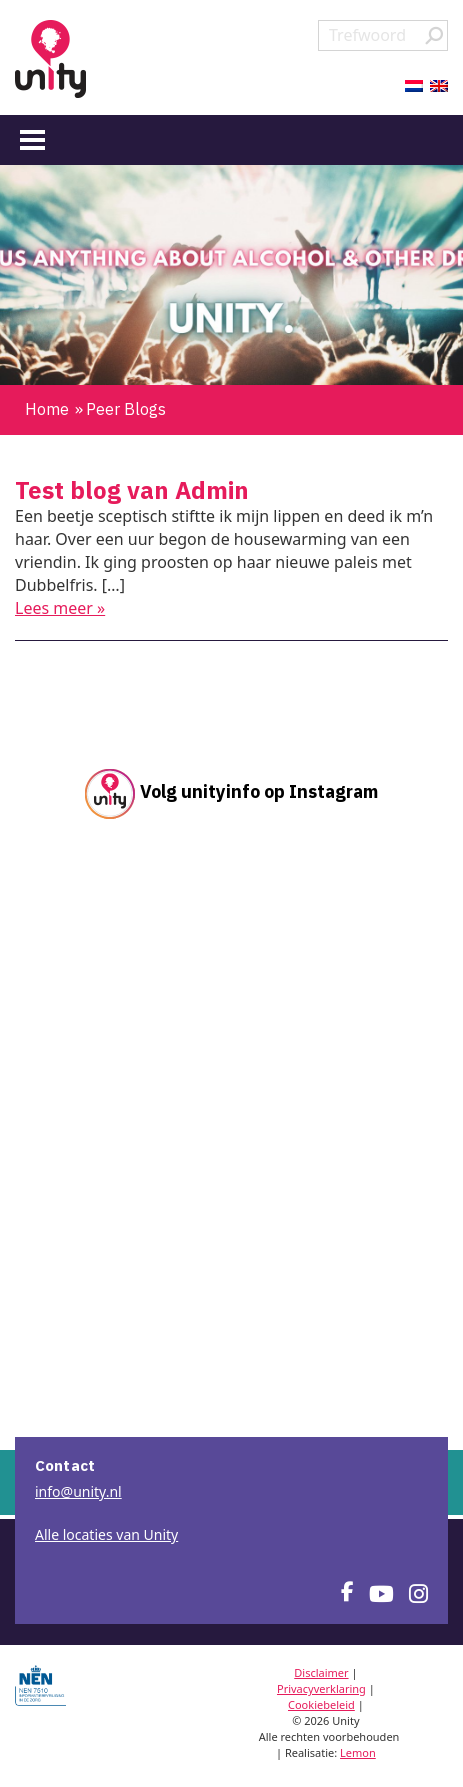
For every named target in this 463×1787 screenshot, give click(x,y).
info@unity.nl (78, 1491)
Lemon (358, 1752)
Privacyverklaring (321, 1688)
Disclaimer (321, 1672)
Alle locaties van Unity (106, 1534)
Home (47, 409)
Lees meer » (60, 608)
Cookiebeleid (321, 1704)
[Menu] (32, 139)
